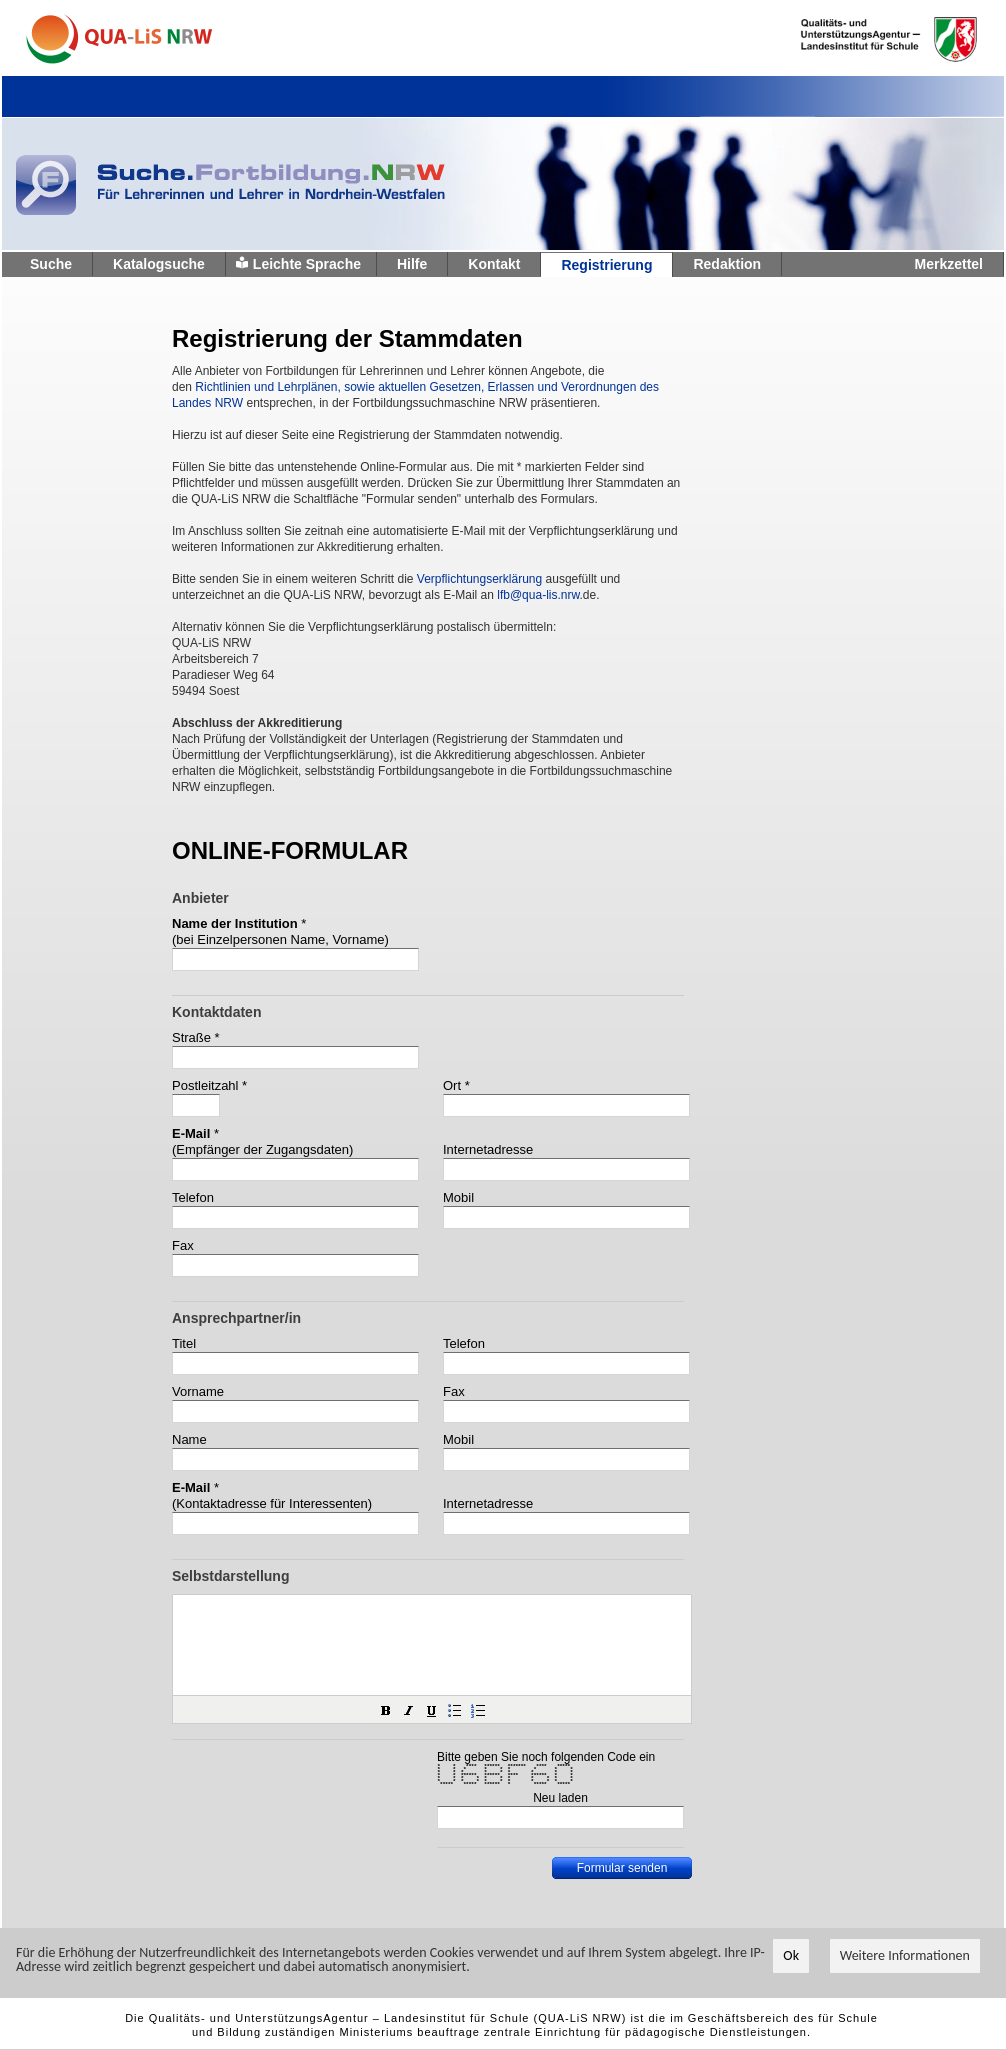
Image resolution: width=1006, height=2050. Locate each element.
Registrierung (606, 265)
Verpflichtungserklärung (479, 579)
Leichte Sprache (307, 264)
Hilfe (412, 264)
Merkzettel (949, 264)
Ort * (456, 1085)
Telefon (193, 1197)
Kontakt (494, 264)
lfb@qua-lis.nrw (538, 595)
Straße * (196, 1037)
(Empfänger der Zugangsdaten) (262, 1149)
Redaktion (727, 264)
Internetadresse (488, 1149)
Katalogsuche (159, 264)
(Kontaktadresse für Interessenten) (272, 1503)
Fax (183, 1245)
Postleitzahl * (209, 1085)
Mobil (458, 1197)
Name (189, 1439)
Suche (51, 264)
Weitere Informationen (905, 1956)
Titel (184, 1343)
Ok (791, 1956)
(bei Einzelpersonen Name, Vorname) (280, 939)
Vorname (198, 1391)
